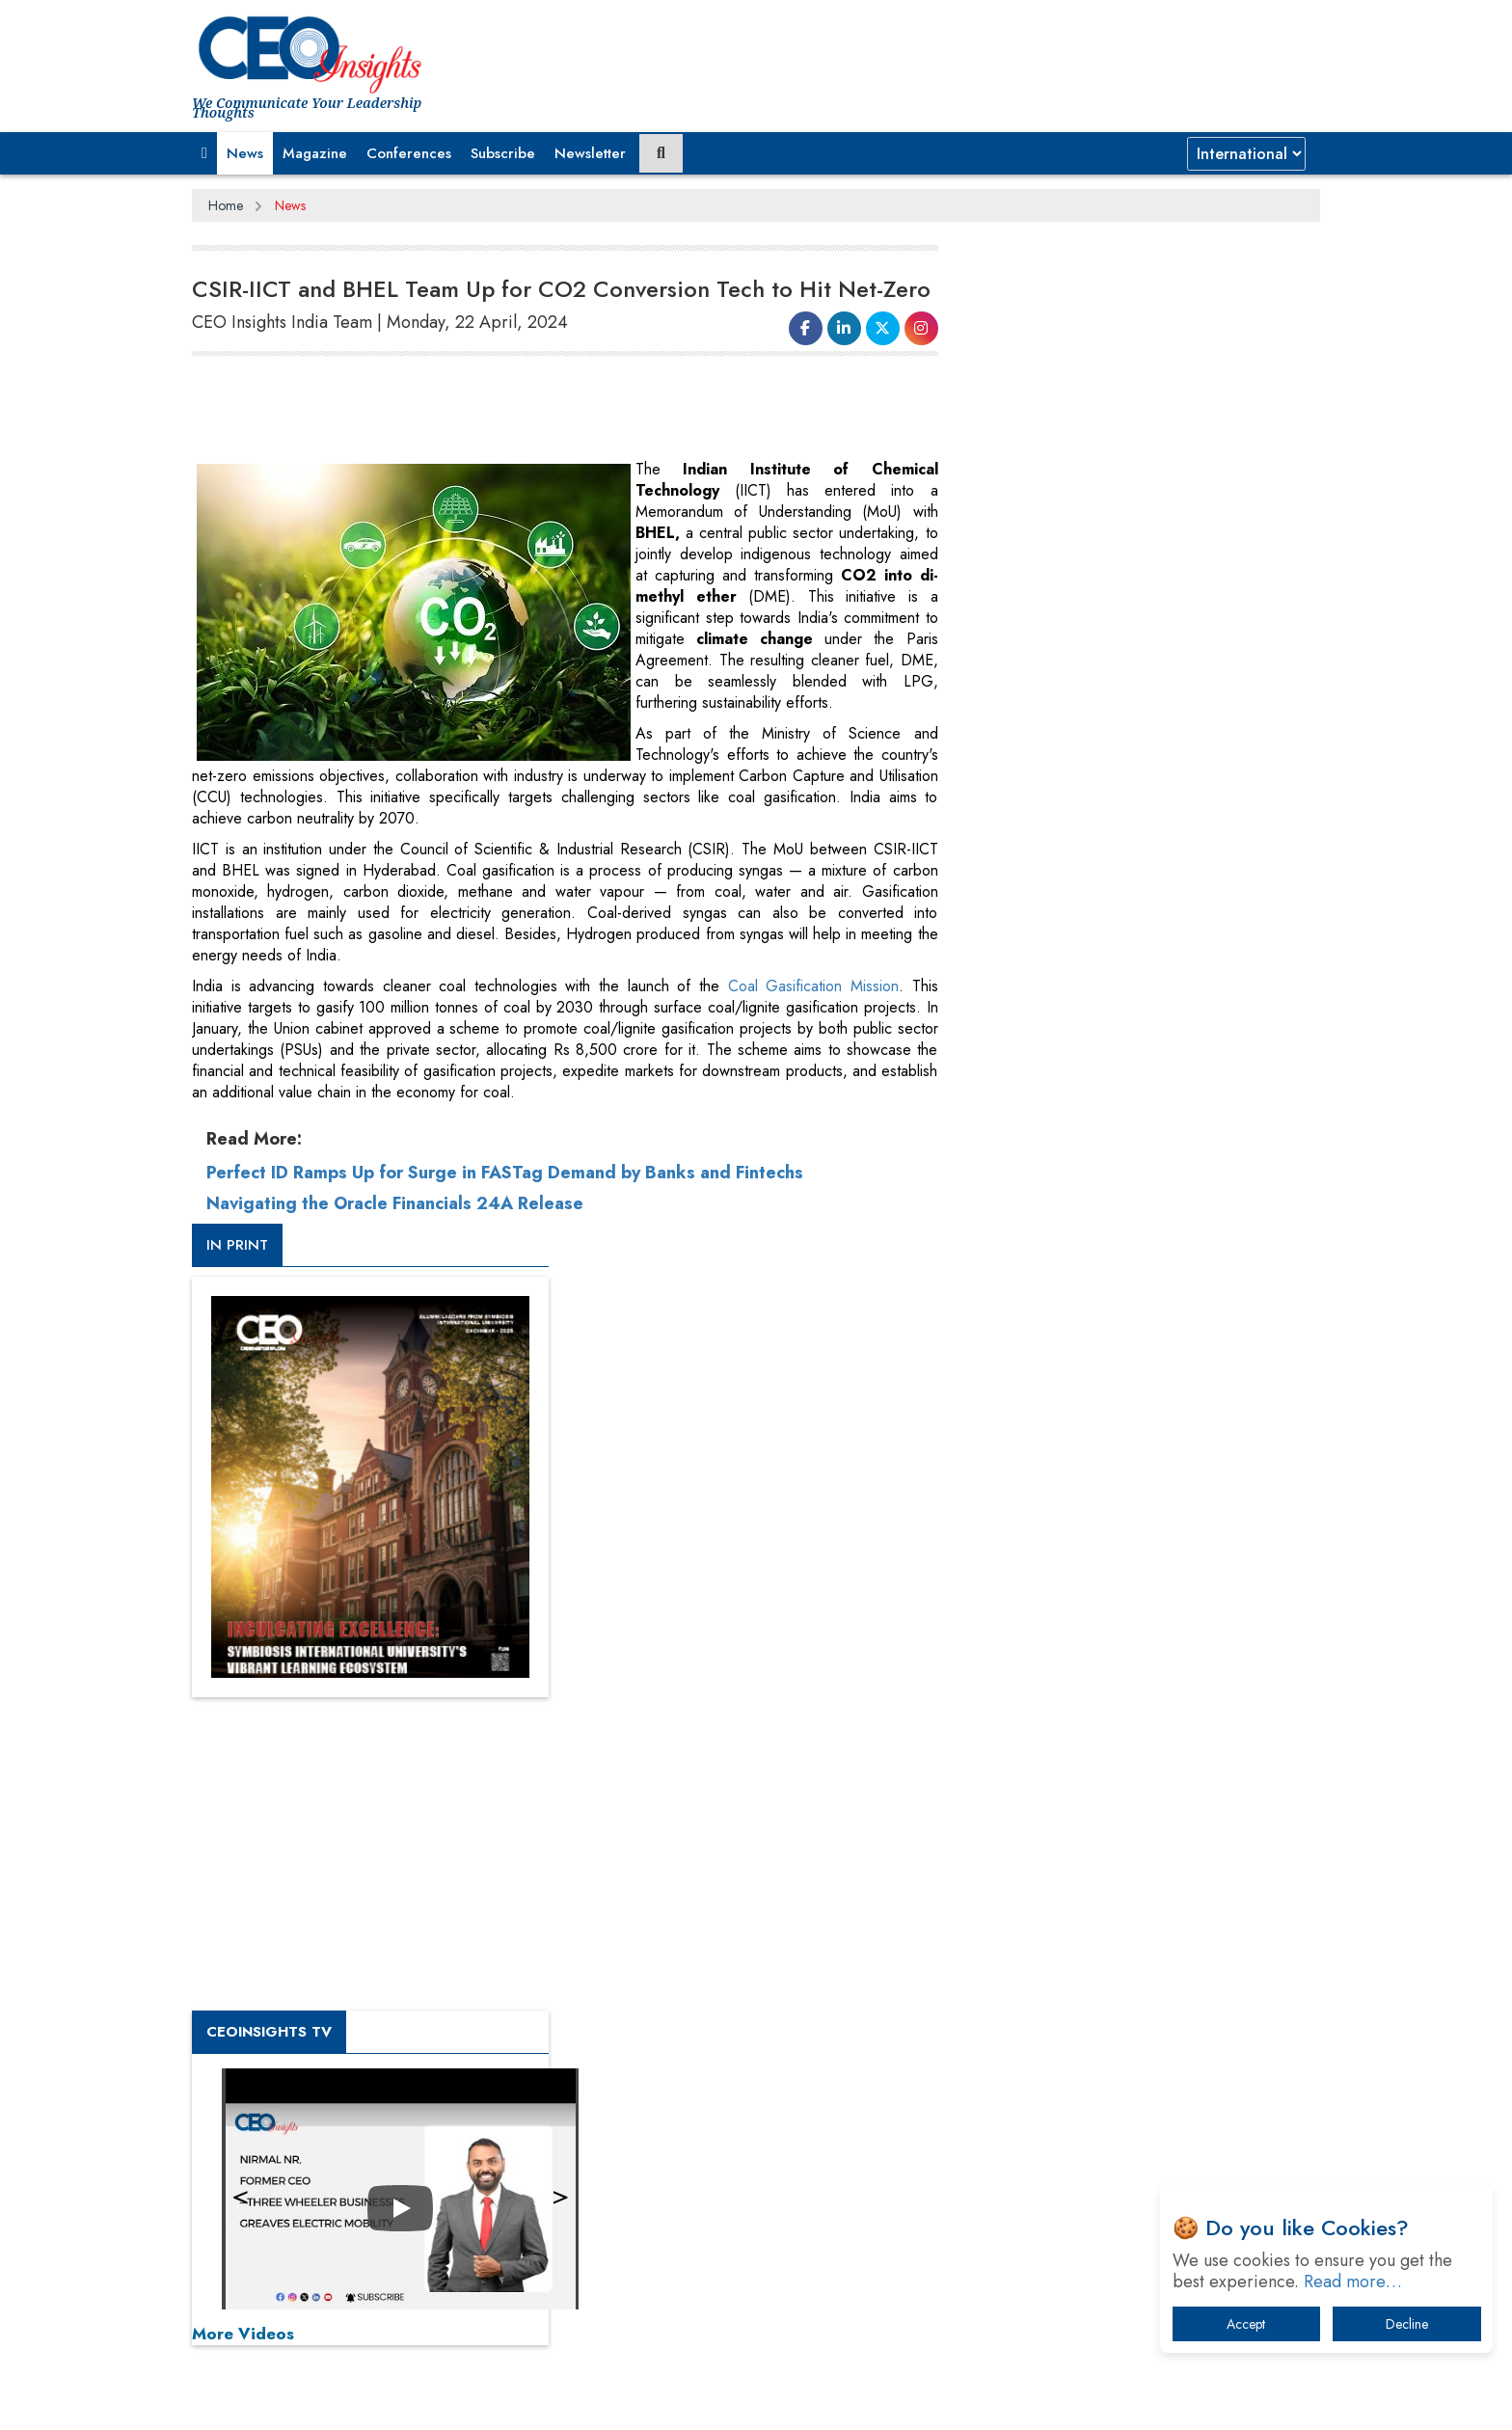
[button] (204, 153)
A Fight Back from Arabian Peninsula (1106, 1846)
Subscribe (503, 153)
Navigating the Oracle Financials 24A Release (394, 1203)
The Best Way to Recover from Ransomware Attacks (1129, 2056)
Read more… (1353, 2281)
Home (225, 205)
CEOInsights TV (1040, 1044)
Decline (1407, 2324)
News (245, 153)
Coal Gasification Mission (810, 986)
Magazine (315, 153)
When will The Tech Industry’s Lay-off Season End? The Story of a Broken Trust (1149, 1896)
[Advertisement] (543, 410)
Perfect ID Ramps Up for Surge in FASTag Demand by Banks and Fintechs (504, 1172)
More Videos (1014, 1346)
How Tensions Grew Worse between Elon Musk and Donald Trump (1139, 2116)
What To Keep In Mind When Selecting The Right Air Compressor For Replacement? (1142, 1996)
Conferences (408, 153)
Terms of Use (538, 2400)
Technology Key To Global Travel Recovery (1124, 1946)
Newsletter (590, 153)
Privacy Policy (425, 2400)
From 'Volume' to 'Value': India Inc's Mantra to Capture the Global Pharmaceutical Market (1135, 1796)
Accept (1246, 2324)
